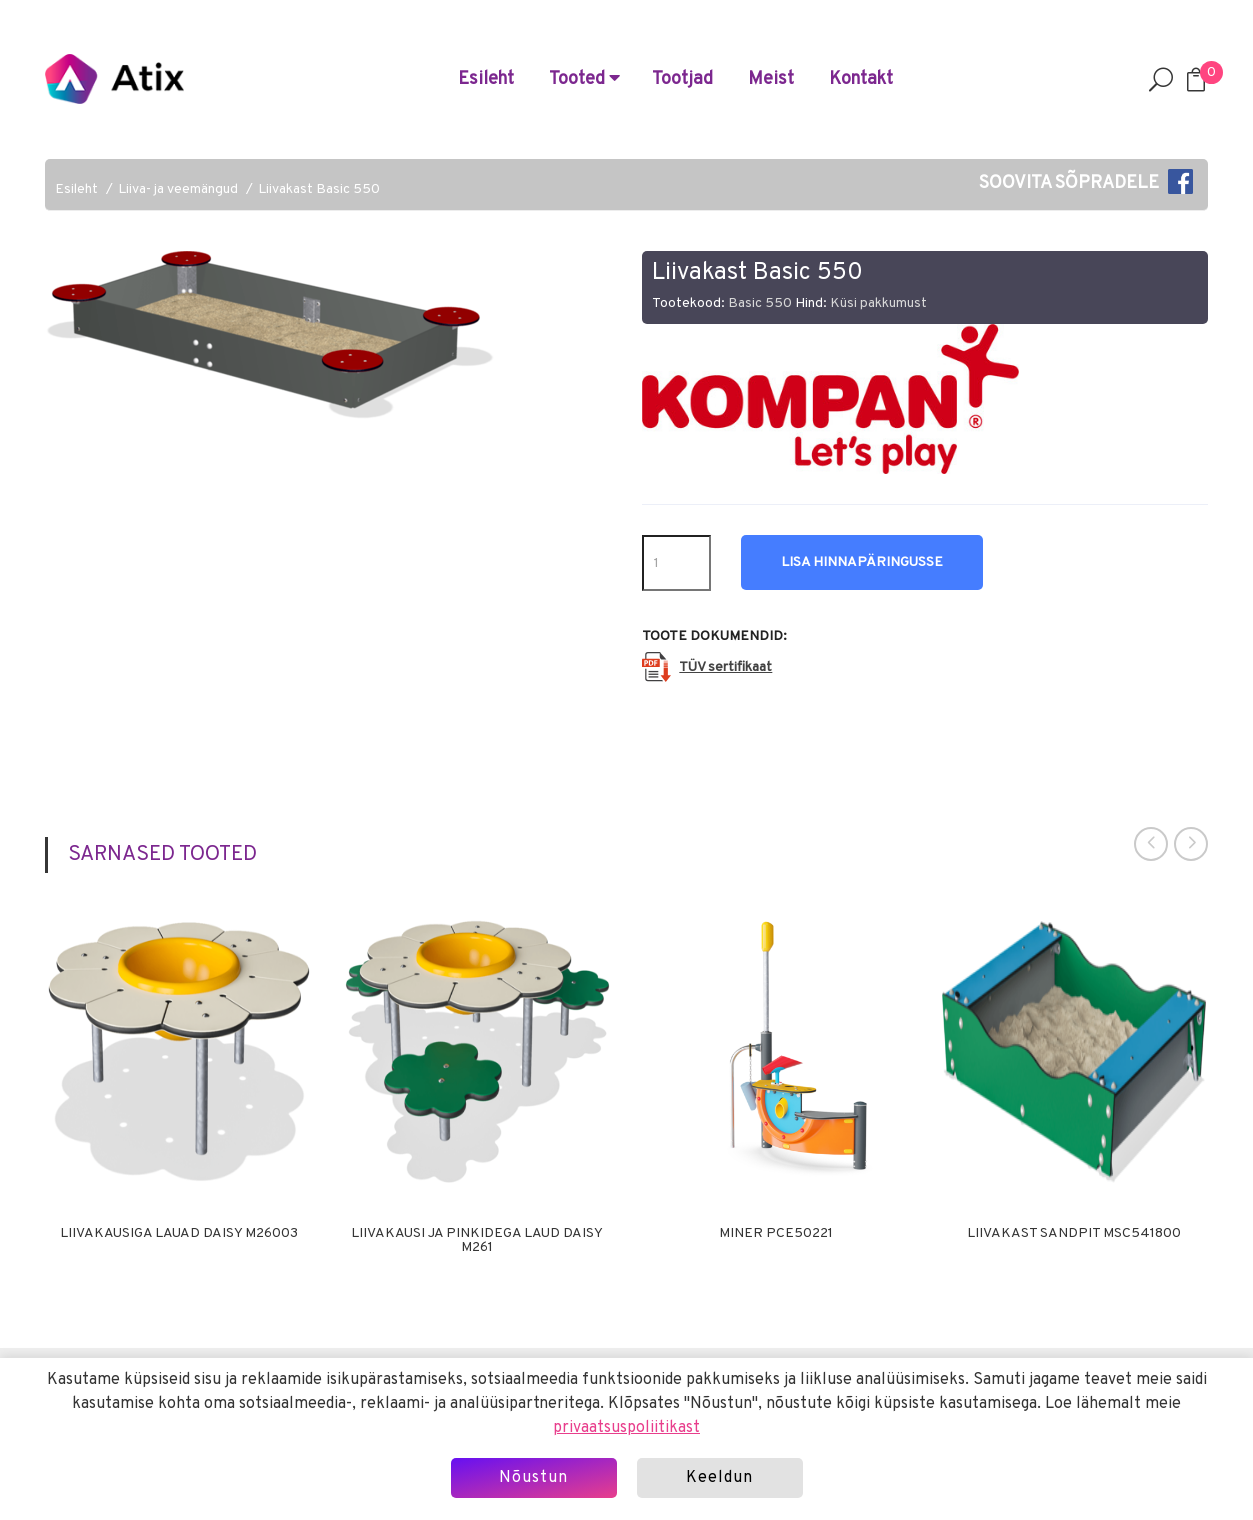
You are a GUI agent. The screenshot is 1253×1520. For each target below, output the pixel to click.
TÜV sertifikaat (725, 667)
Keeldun (719, 1478)
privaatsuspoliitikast (626, 1428)
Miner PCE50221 (776, 1234)
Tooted (584, 79)
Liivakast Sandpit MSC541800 (1074, 1234)
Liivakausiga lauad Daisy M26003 (179, 1234)
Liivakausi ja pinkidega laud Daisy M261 (477, 1241)
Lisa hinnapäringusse (862, 562)
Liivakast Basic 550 (319, 189)
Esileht (486, 79)
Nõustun (533, 1478)
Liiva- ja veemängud (178, 189)
